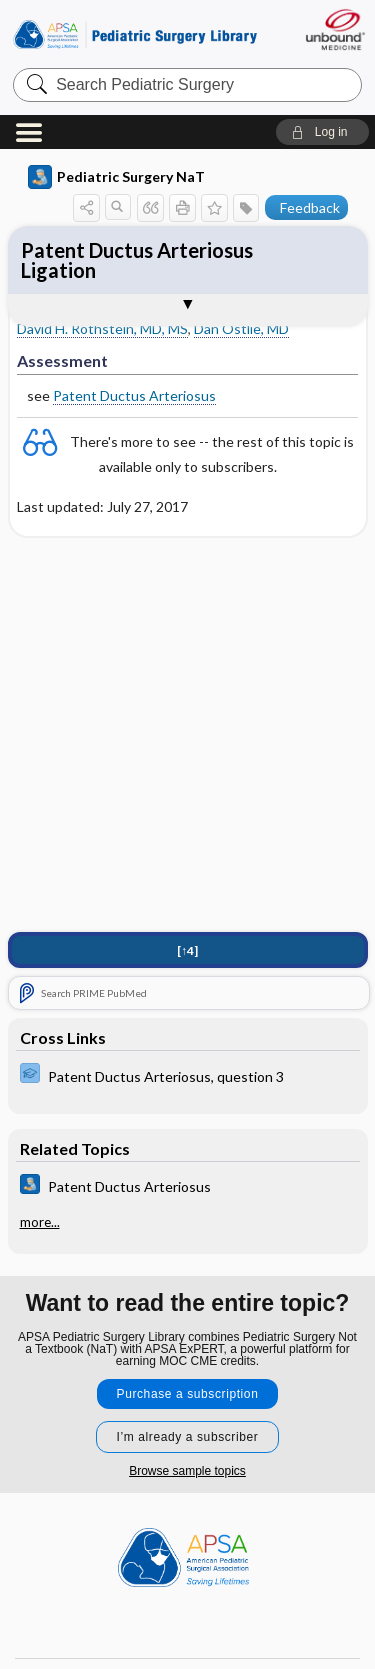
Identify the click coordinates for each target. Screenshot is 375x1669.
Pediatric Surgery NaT (116, 177)
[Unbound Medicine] (334, 29)
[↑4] (187, 950)
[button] (322, 132)
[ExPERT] (188, 1075)
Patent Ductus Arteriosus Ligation (137, 260)
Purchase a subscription (188, 1394)
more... (40, 1222)
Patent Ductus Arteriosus (134, 395)
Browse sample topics (187, 1471)
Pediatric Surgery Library (135, 34)
